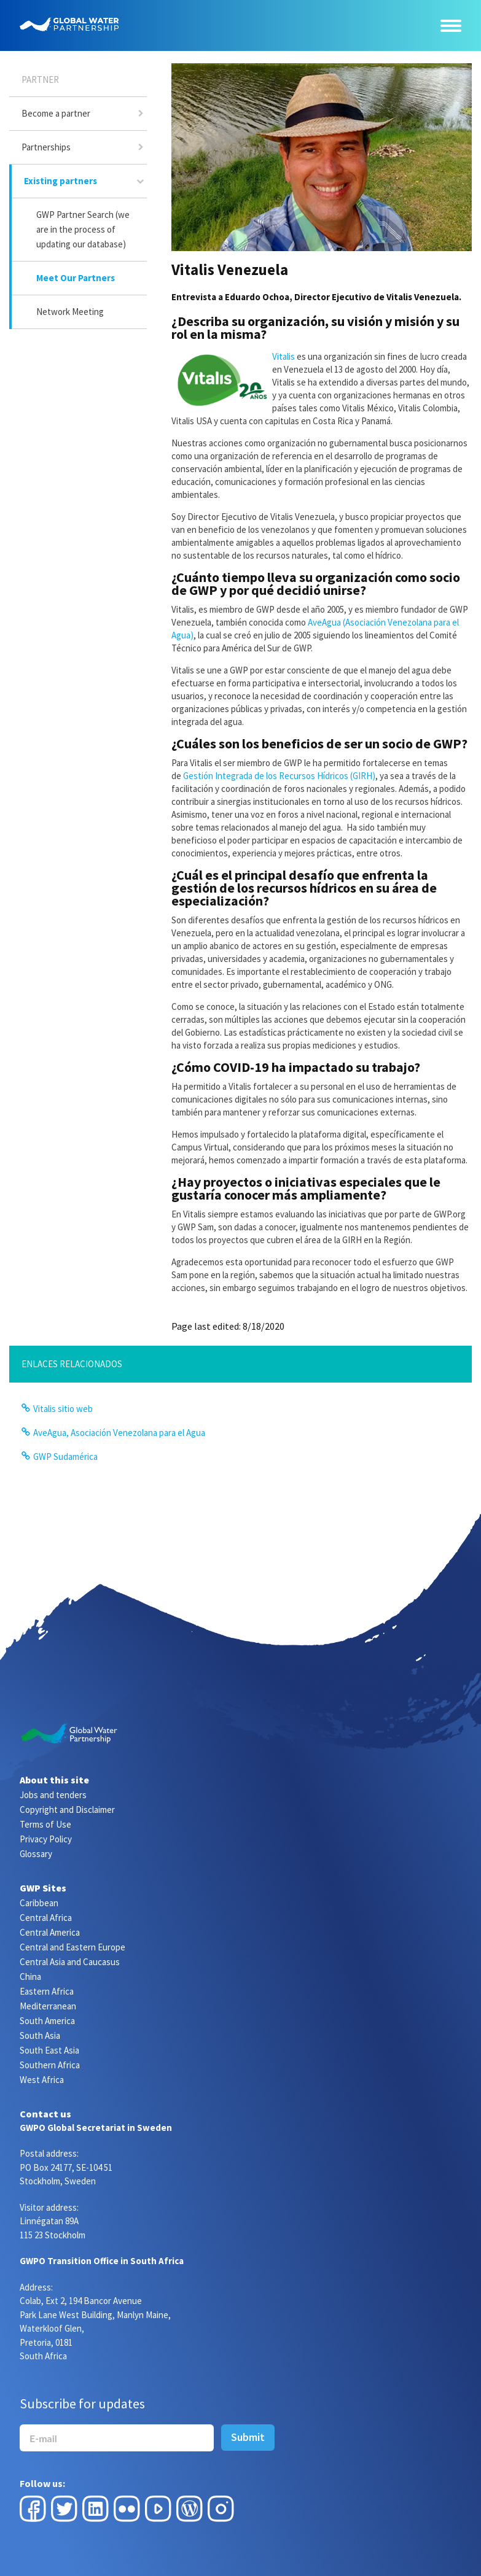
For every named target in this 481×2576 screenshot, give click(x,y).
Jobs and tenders (53, 1795)
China (30, 1976)
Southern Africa (50, 2065)
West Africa (42, 2079)
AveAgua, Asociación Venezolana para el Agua (119, 1432)
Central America (50, 1932)
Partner (40, 79)
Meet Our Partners (75, 278)
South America (47, 2021)
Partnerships (46, 147)
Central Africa (46, 1917)
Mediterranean (48, 2006)
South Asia (40, 2035)
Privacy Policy (46, 1839)
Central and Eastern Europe (72, 1947)
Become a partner (56, 113)
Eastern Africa (47, 1991)
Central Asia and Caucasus (70, 1962)
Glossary (36, 1854)
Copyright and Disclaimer (67, 1809)
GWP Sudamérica (65, 1456)
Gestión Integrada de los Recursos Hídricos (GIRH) (279, 776)
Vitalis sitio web (63, 1408)
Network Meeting (70, 311)
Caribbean (39, 1903)
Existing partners (60, 181)
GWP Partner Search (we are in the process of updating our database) (83, 229)
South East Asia (49, 2050)
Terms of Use (45, 1824)
